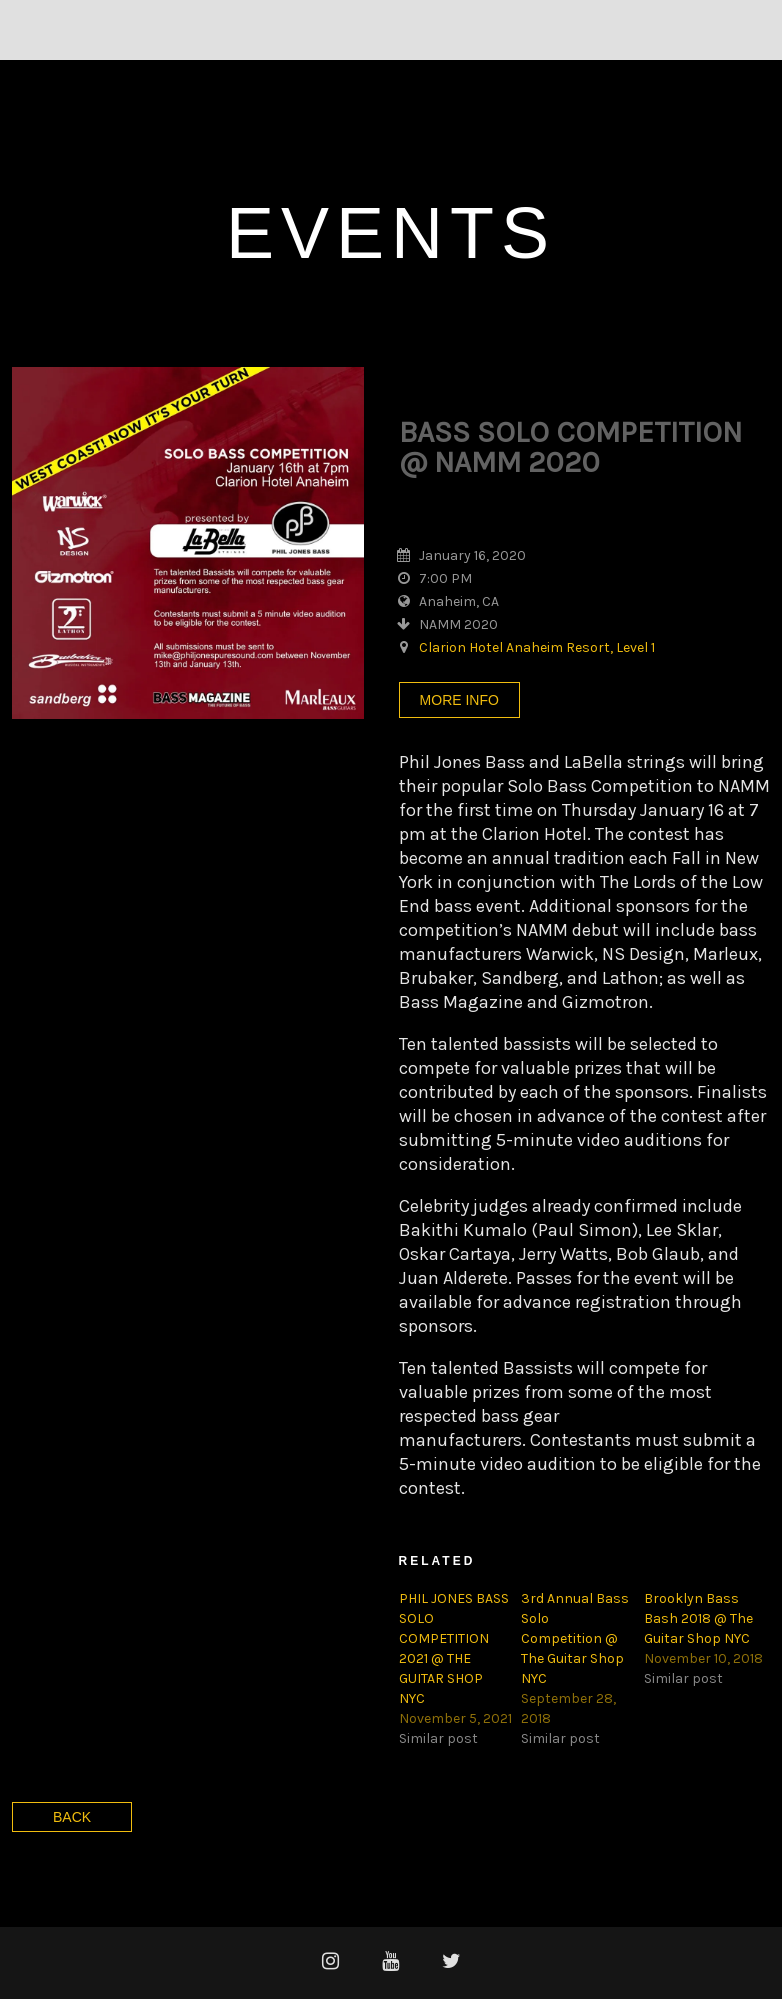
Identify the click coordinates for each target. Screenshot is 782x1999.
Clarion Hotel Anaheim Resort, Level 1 (537, 647)
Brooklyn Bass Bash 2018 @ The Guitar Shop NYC (698, 1618)
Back (72, 1817)
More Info (459, 700)
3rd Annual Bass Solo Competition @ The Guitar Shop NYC (575, 1638)
